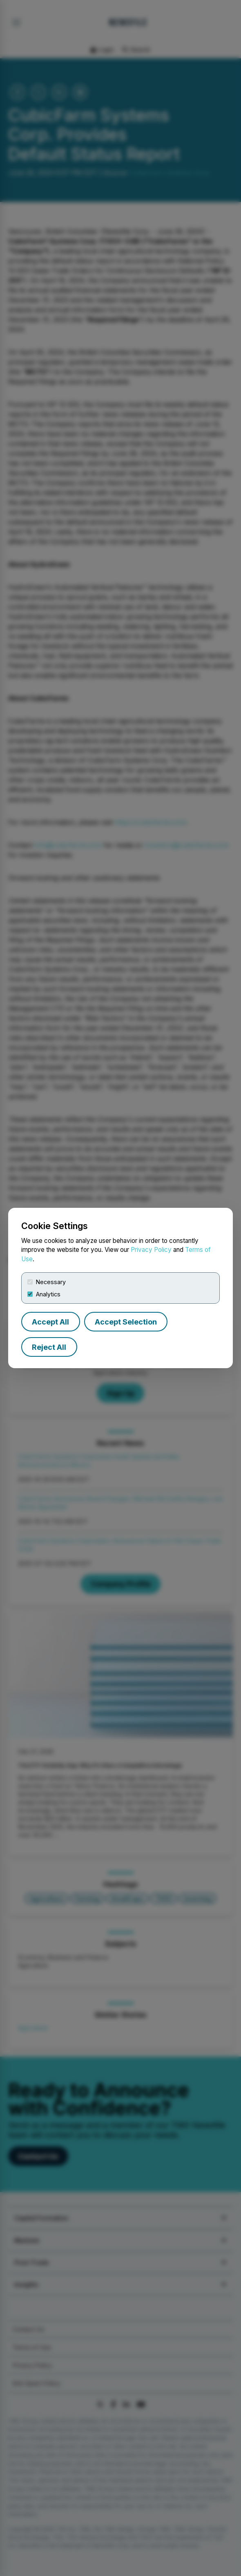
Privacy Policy (151, 1250)
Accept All (50, 1322)
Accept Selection (126, 1322)
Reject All (49, 1347)
